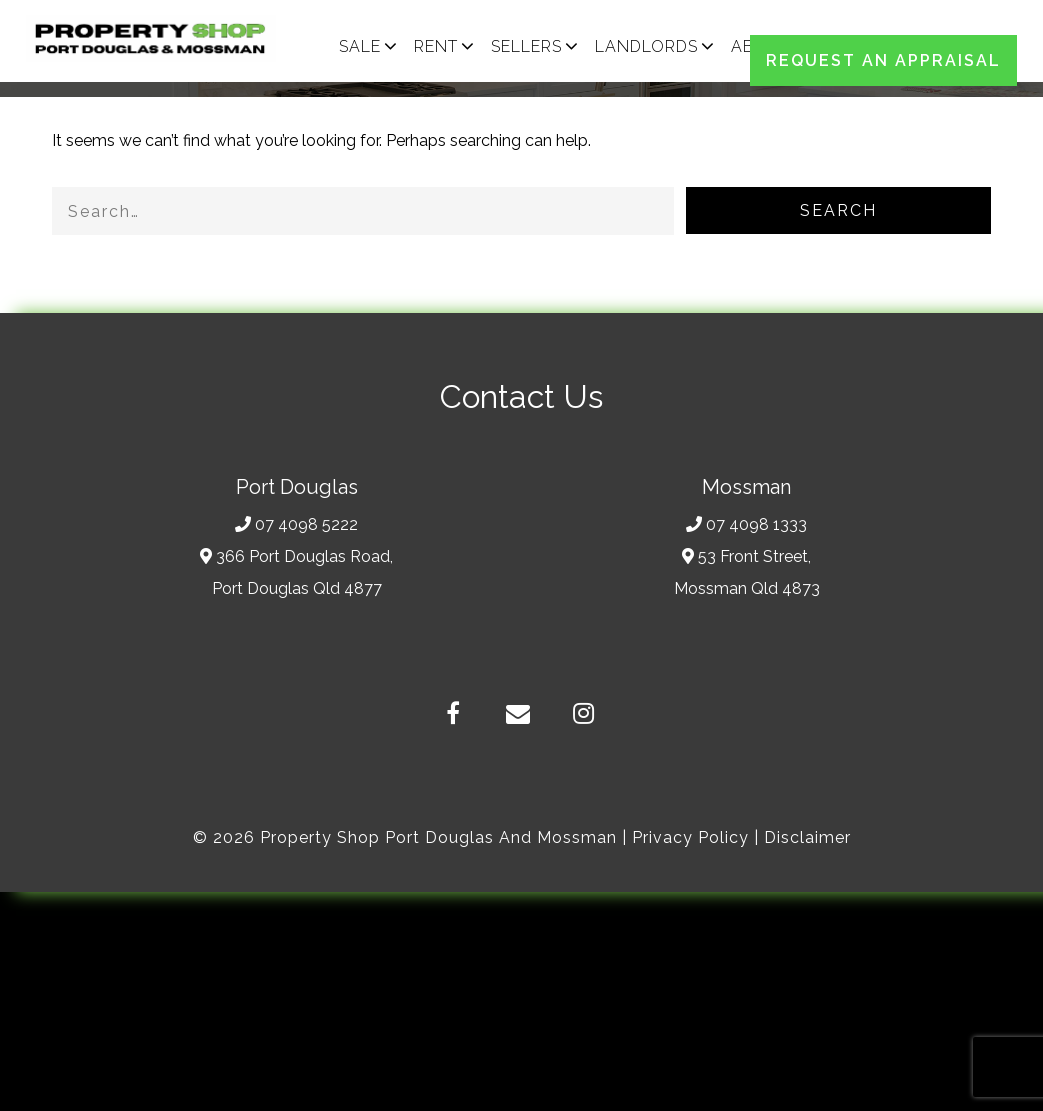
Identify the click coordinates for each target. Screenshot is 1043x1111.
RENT (436, 46)
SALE (360, 46)
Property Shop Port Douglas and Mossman (438, 837)
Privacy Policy (690, 837)
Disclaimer (807, 837)
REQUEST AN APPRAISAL (883, 60)
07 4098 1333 (746, 524)
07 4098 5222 (296, 524)
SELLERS (526, 46)
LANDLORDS (646, 46)
